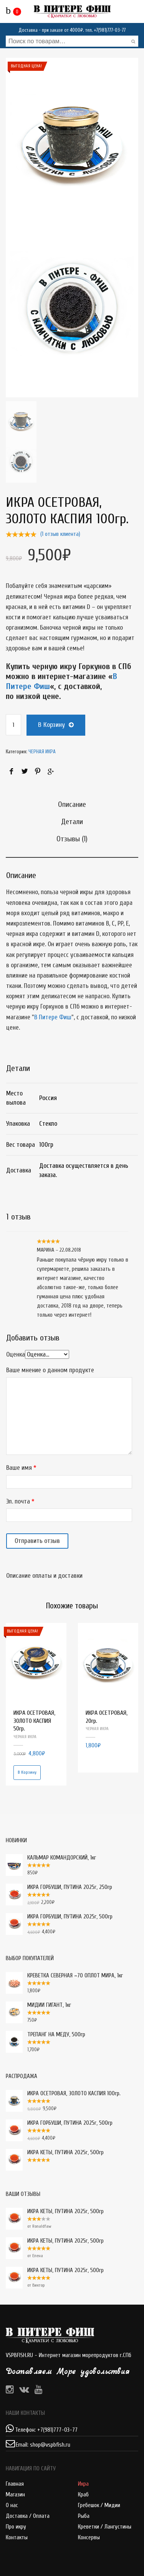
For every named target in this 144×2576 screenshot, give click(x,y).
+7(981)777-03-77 (110, 30)
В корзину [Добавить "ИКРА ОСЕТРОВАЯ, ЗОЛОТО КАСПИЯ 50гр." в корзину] (27, 1772)
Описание (72, 804)
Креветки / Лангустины (104, 2527)
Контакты (17, 2537)
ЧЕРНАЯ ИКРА (42, 751)
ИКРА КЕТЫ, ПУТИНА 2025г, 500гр (55, 2211)
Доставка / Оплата (28, 2516)
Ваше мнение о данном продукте (50, 1370)
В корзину (51, 725)
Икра (83, 2484)
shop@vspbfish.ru (50, 2445)
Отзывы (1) (72, 838)
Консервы (89, 2537)
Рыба (83, 2516)
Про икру (16, 2527)
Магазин (15, 2494)
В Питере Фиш (52, 1017)
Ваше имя (19, 1467)
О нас (12, 2505)
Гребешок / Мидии (99, 2505)
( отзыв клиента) (60, 534)
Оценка (15, 1354)
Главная (15, 2484)
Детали (72, 821)
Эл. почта (18, 1501)
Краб (83, 2494)
